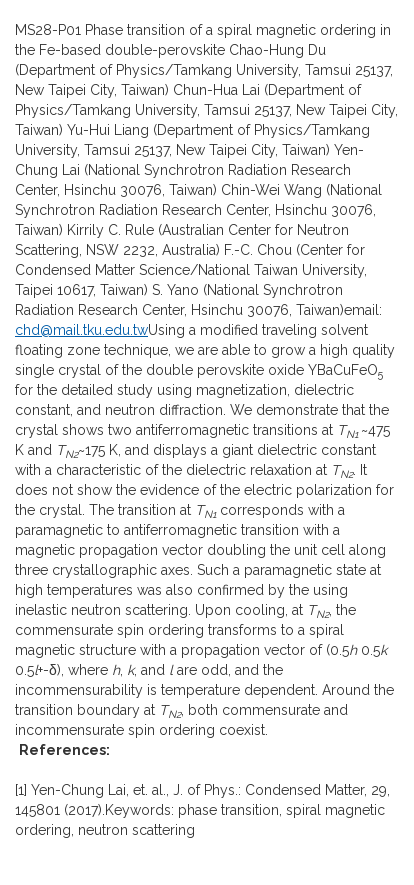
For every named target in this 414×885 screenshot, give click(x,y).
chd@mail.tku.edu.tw (81, 330)
